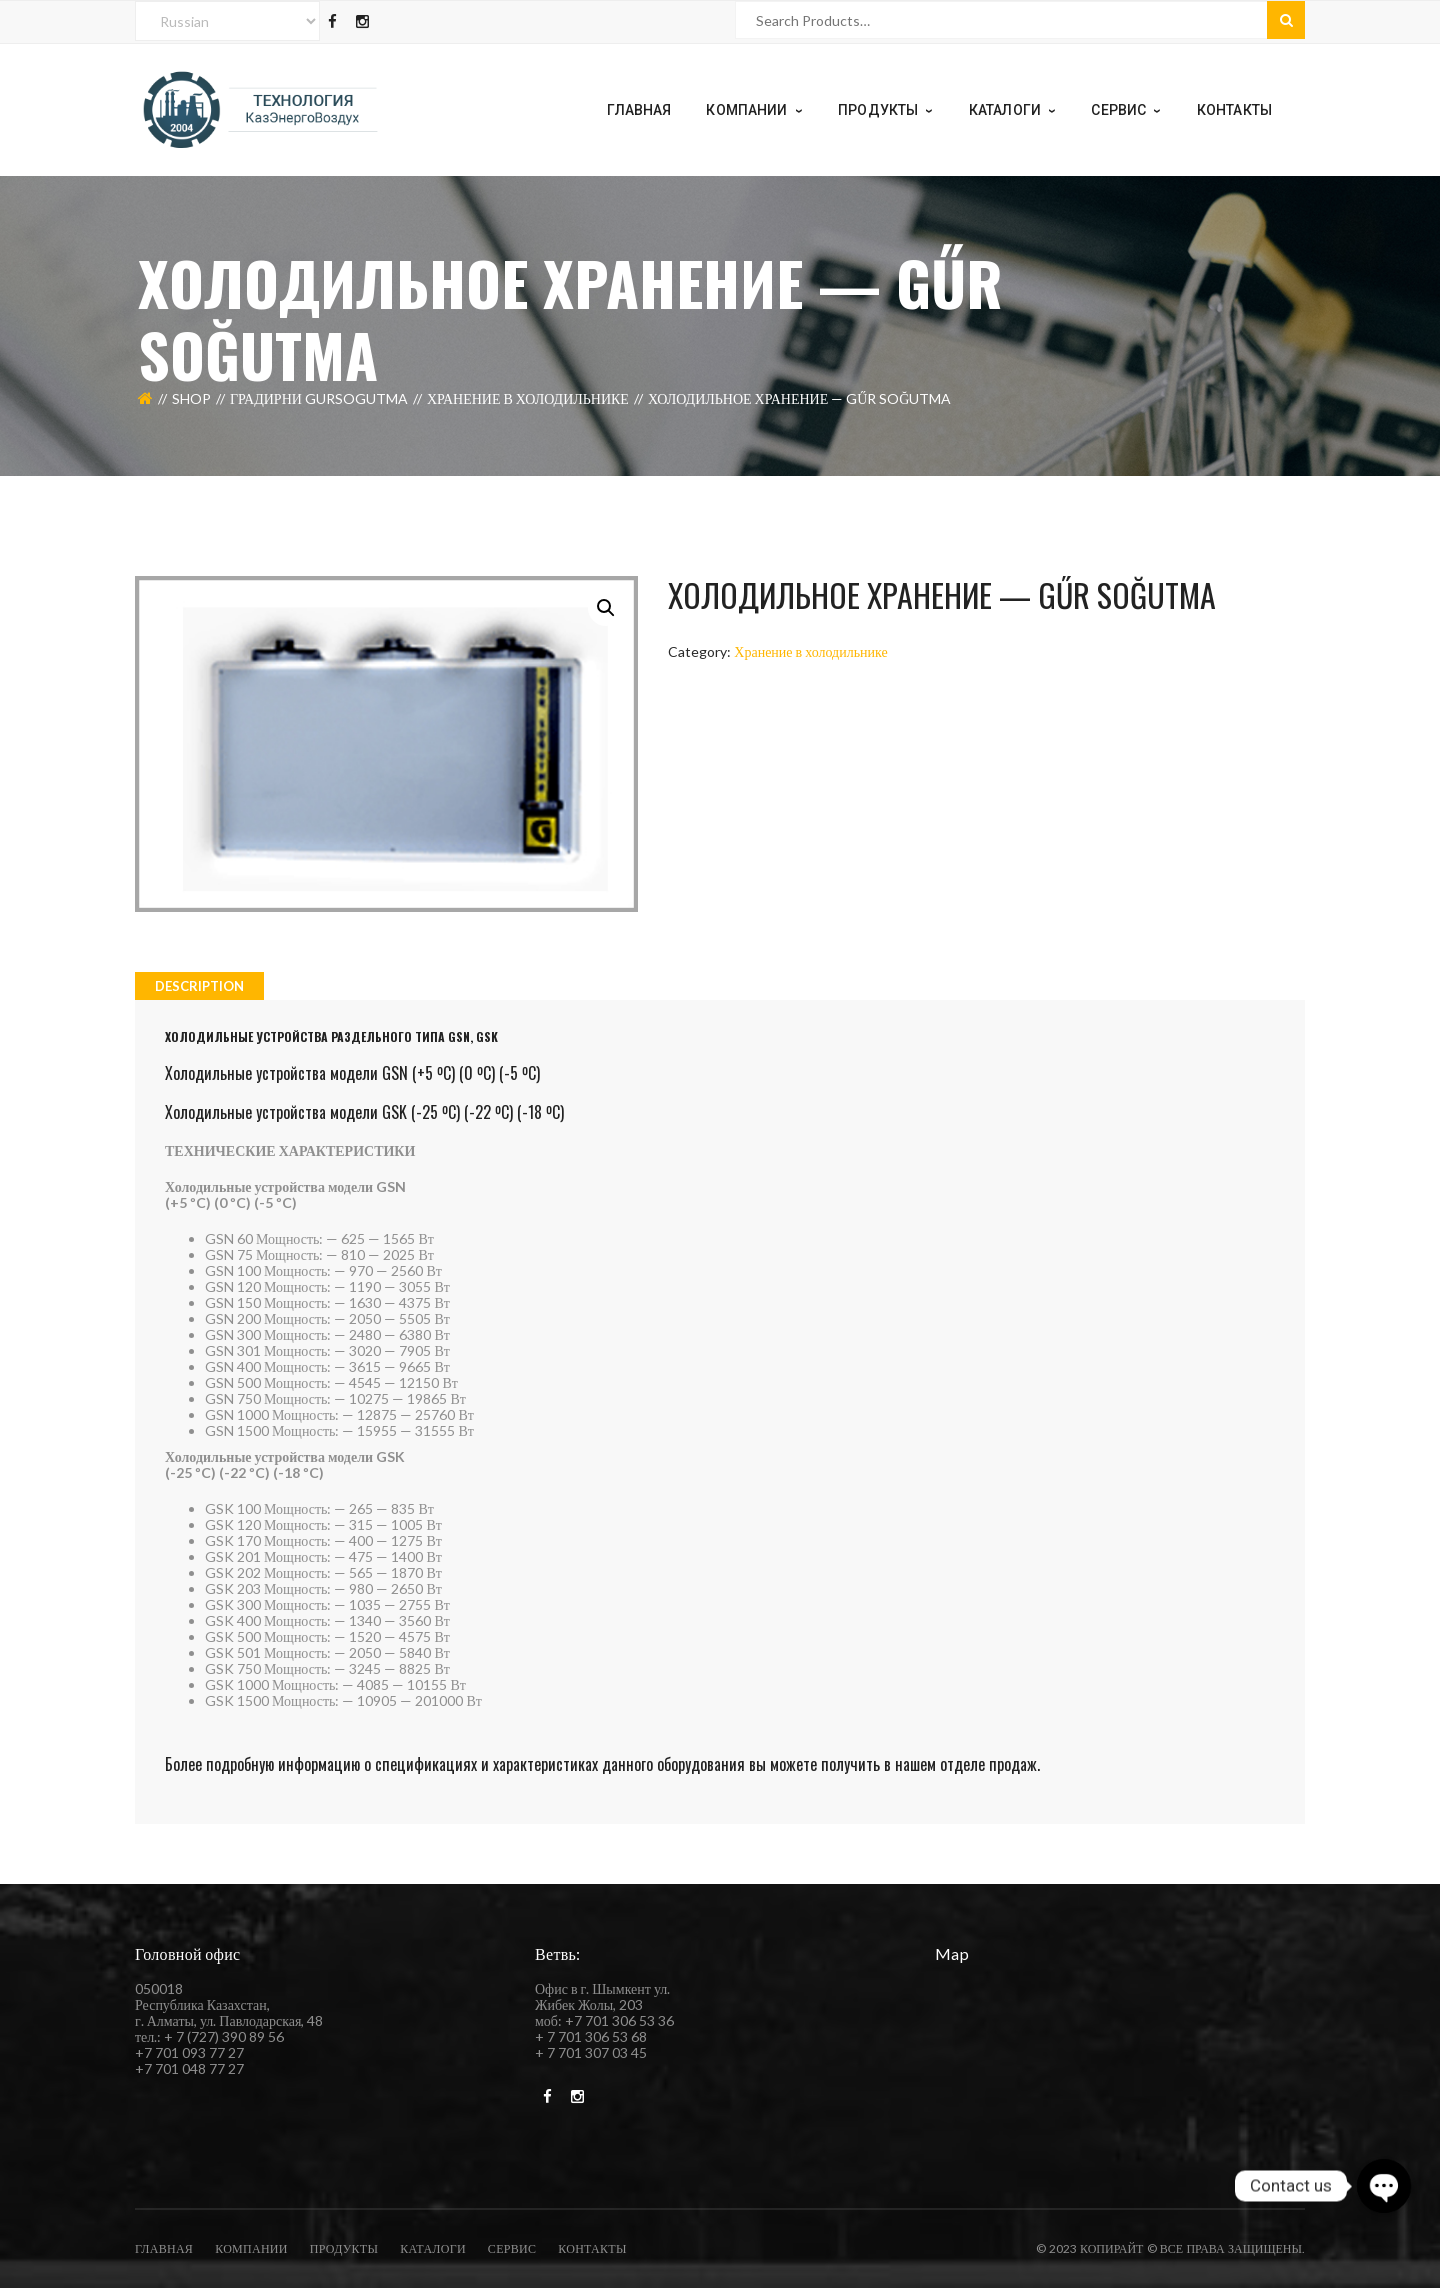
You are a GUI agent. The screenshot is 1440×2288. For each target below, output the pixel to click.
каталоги (433, 2248)
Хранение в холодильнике (528, 398)
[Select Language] (227, 21)
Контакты (592, 2248)
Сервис (512, 2248)
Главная (164, 2248)
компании (251, 2248)
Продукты (344, 2248)
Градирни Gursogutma (319, 398)
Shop (191, 398)
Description (199, 986)
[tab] (199, 986)
